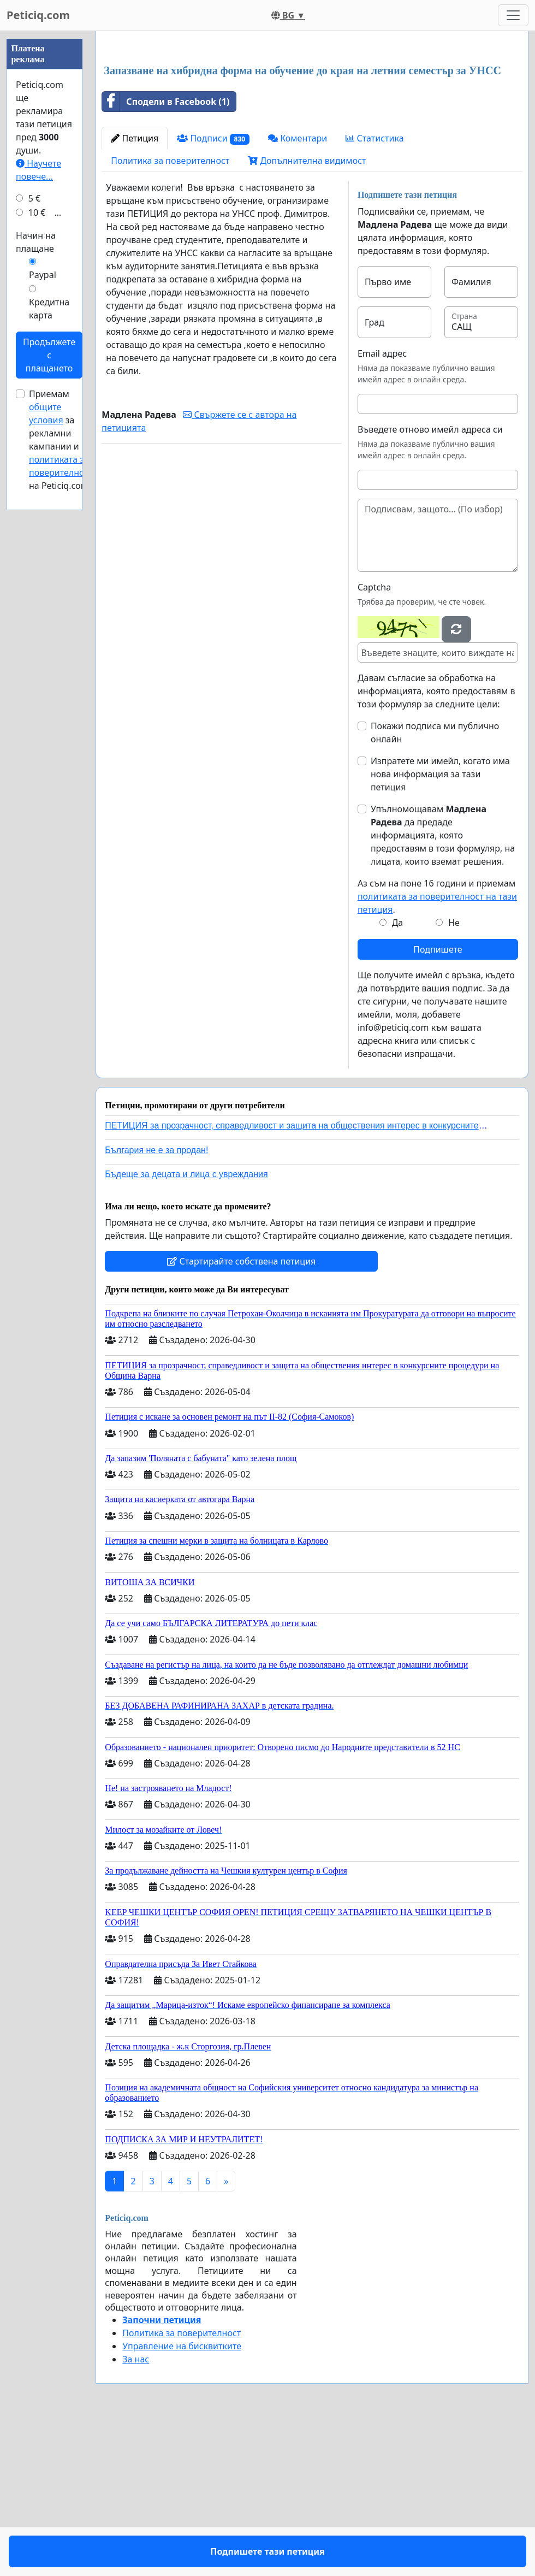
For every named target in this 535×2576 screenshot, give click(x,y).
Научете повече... (38, 497)
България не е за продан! (156, 1303)
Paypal (42, 602)
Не (454, 1076)
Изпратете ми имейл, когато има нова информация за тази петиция (440, 927)
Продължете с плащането (49, 683)
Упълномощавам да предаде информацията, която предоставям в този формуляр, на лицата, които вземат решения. (443, 988)
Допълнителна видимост (307, 314)
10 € (37, 540)
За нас (135, 2512)
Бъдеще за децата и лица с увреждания (186, 1327)
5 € (34, 526)
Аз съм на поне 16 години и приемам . (437, 1049)
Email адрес (382, 506)
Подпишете (437, 1102)
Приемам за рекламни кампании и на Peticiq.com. (61, 767)
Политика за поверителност (170, 314)
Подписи (213, 291)
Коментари (297, 291)
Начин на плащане (36, 569)
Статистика (374, 291)
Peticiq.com (38, 15)
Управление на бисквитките (181, 2499)
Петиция (134, 291)
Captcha (374, 740)
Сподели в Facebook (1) (165, 254)
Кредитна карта (49, 636)
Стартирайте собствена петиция (241, 1414)
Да (397, 1076)
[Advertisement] (312, 125)
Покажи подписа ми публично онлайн (435, 885)
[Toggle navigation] (513, 15)
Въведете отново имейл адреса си (430, 582)
